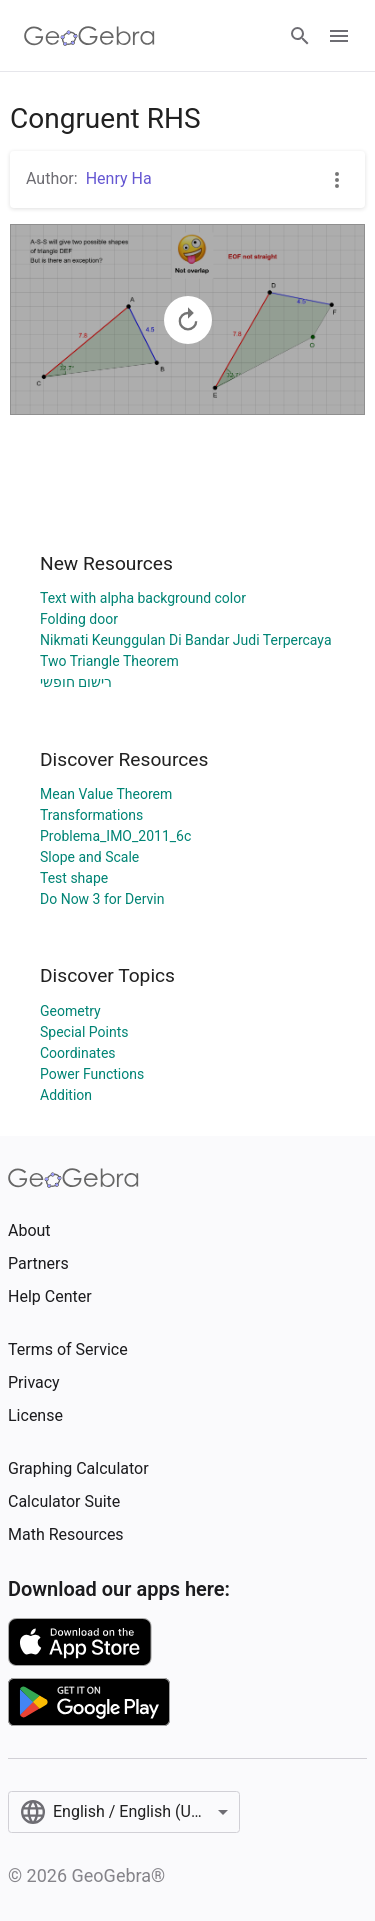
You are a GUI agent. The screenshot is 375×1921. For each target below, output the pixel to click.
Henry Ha (119, 178)
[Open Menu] (339, 36)
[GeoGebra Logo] (89, 36)
